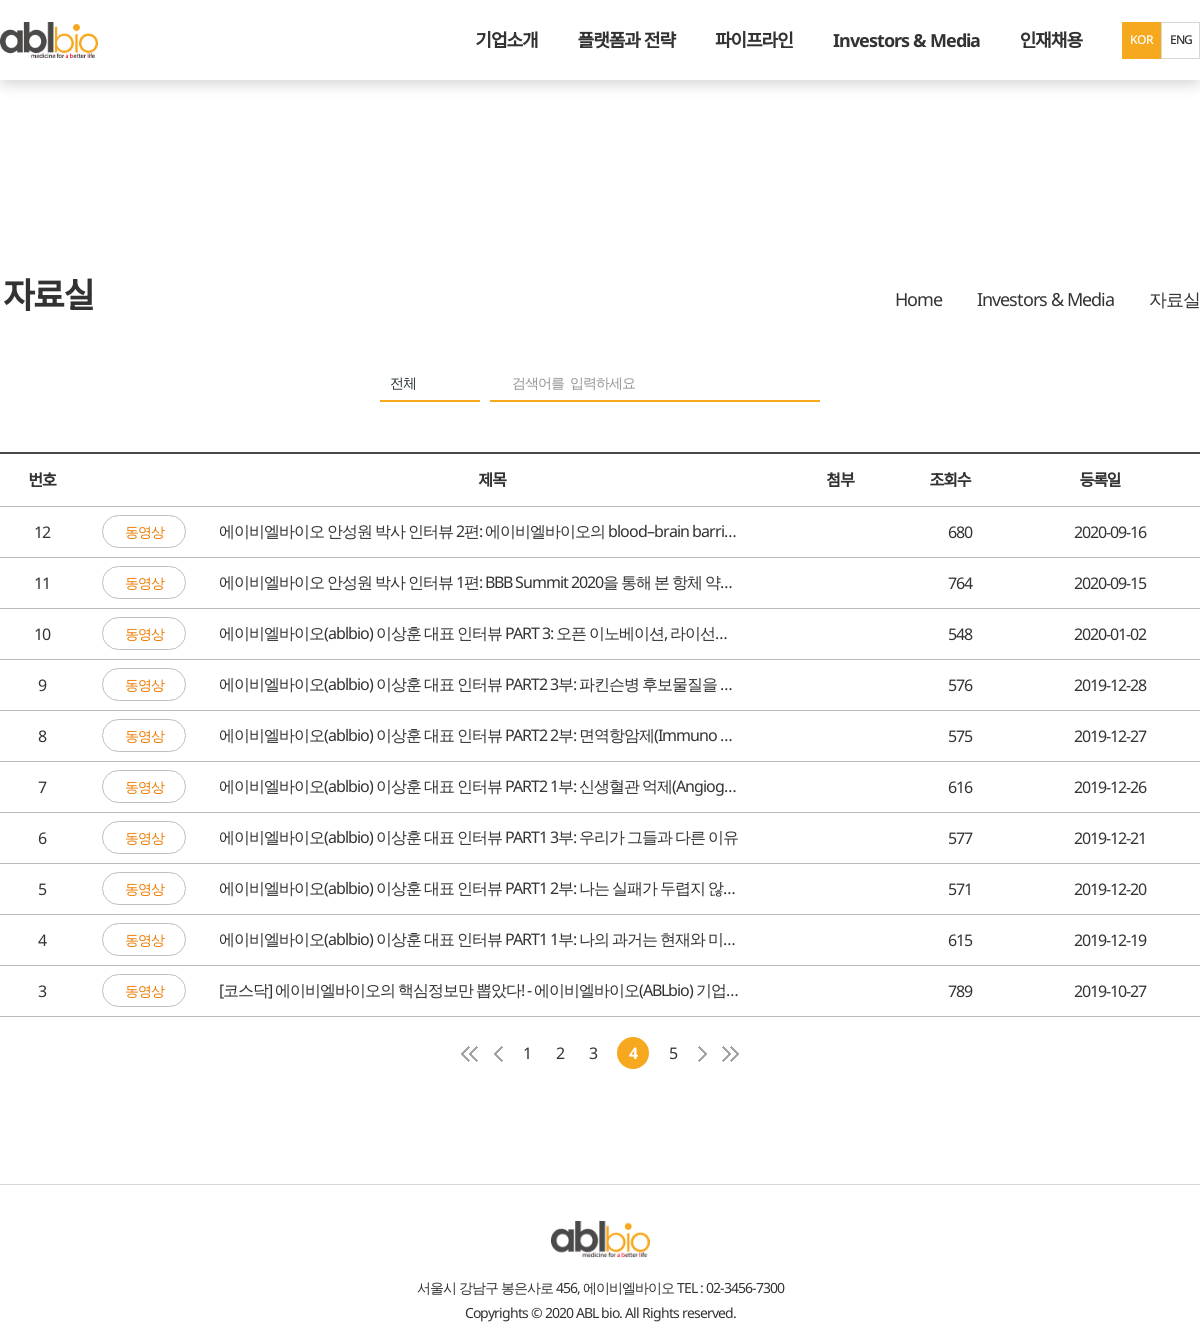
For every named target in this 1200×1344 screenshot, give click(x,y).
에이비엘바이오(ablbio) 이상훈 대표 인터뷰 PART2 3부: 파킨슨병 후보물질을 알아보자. (480, 685)
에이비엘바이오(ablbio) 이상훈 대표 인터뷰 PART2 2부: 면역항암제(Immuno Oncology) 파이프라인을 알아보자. (480, 736)
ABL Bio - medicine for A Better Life (49, 40)
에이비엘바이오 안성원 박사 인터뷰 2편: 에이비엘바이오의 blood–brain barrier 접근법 (480, 532)
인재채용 (1051, 40)
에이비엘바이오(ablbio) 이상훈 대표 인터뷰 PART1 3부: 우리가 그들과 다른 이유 (478, 838)
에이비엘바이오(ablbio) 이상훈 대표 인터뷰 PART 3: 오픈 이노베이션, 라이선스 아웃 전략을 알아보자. (480, 634)
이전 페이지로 (498, 1054)
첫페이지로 (469, 1054)
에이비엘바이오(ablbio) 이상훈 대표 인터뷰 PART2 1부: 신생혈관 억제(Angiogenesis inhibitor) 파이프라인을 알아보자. (480, 787)
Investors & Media (906, 40)
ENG (1180, 40)
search (797, 385)
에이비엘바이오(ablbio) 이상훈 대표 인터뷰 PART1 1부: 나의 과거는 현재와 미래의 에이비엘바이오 (480, 940)
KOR (1141, 40)
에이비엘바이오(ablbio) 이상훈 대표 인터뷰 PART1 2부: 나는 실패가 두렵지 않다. (480, 889)
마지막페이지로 (730, 1054)
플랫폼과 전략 (626, 40)
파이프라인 (754, 40)
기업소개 (506, 40)
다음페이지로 (702, 1054)
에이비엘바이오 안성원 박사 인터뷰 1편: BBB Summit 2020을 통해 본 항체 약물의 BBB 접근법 (480, 583)
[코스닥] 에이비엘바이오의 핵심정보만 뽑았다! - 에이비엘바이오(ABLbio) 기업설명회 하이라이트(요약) (480, 991)
